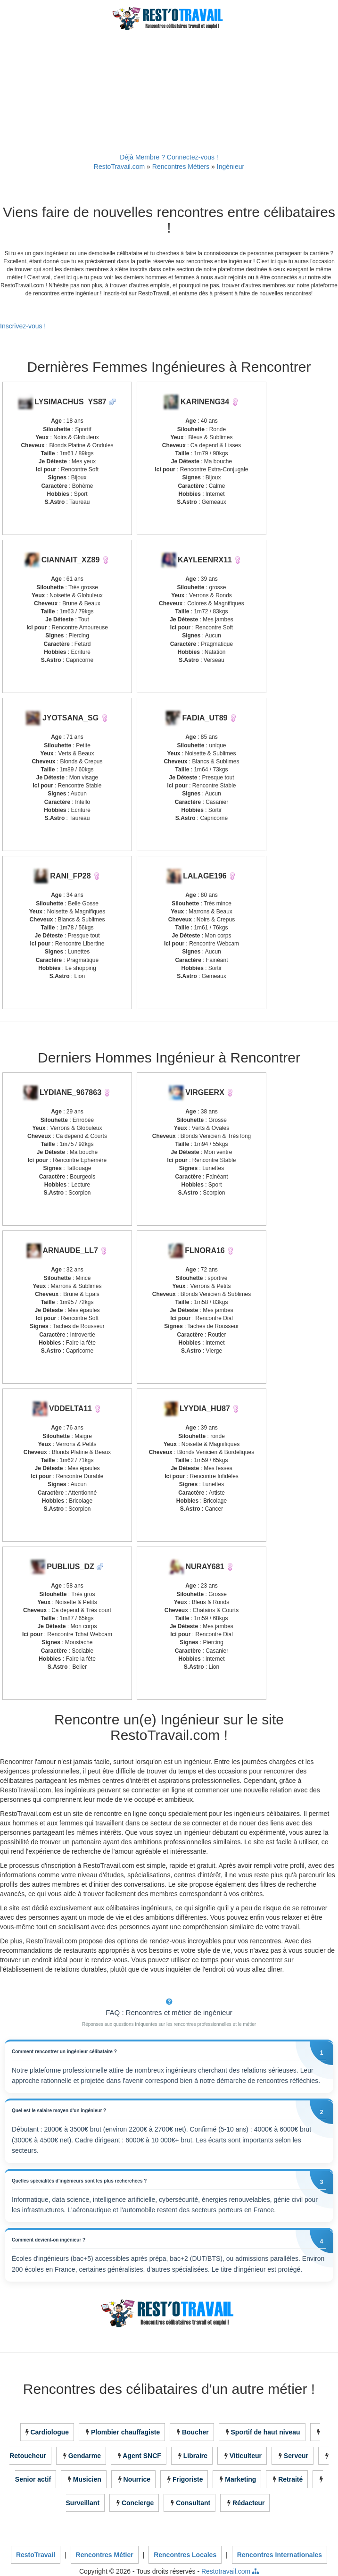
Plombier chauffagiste (125, 2432)
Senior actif (33, 2479)
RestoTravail (35, 2555)
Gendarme (84, 2455)
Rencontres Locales (185, 2555)
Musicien (87, 2479)
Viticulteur (246, 2455)
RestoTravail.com (119, 166)
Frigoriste (188, 2479)
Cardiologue (49, 2432)
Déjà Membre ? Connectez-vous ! (169, 157)
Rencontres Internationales (279, 2555)
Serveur (296, 2455)
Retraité (290, 2479)
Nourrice (137, 2479)
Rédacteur (248, 2503)
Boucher (195, 2432)
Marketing (240, 2479)
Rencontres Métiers (180, 166)
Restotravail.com (225, 2571)
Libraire (195, 2455)
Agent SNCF (142, 2455)
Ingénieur (230, 166)
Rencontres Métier (104, 2555)
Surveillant (83, 2503)
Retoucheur (27, 2455)
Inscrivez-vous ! (23, 326)
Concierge (138, 2503)
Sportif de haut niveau (265, 2432)
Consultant (193, 2503)
